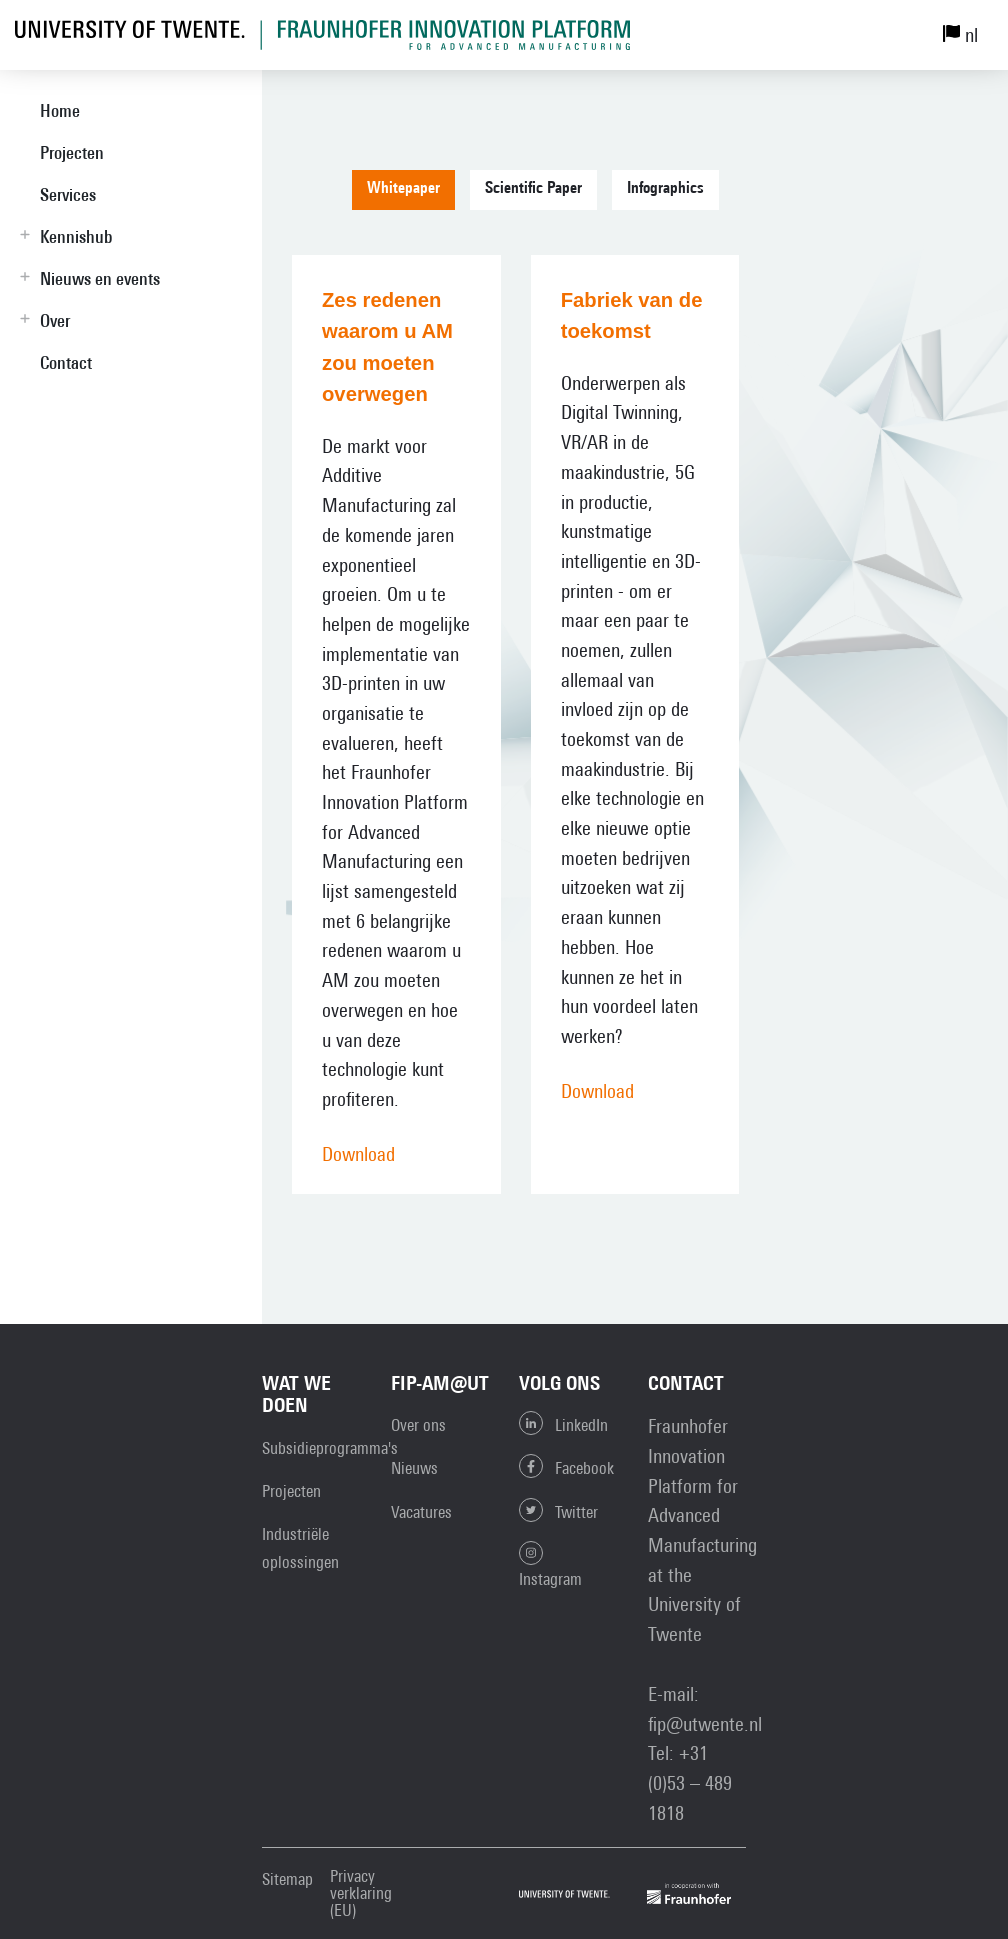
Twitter (558, 1510)
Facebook (566, 1466)
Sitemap (287, 1879)
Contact (66, 362)
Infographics (665, 189)
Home (60, 110)
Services (68, 194)
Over (55, 320)
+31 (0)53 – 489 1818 (690, 1782)
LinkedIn (563, 1423)
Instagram (550, 1565)
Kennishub (76, 236)
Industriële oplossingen (300, 1548)
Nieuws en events (100, 278)
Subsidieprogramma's (330, 1448)
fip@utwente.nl (705, 1723)
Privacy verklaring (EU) (361, 1893)
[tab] (411, 197)
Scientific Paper (533, 189)
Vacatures (421, 1512)
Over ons (418, 1425)
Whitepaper (403, 189)
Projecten (72, 152)
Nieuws (414, 1468)
